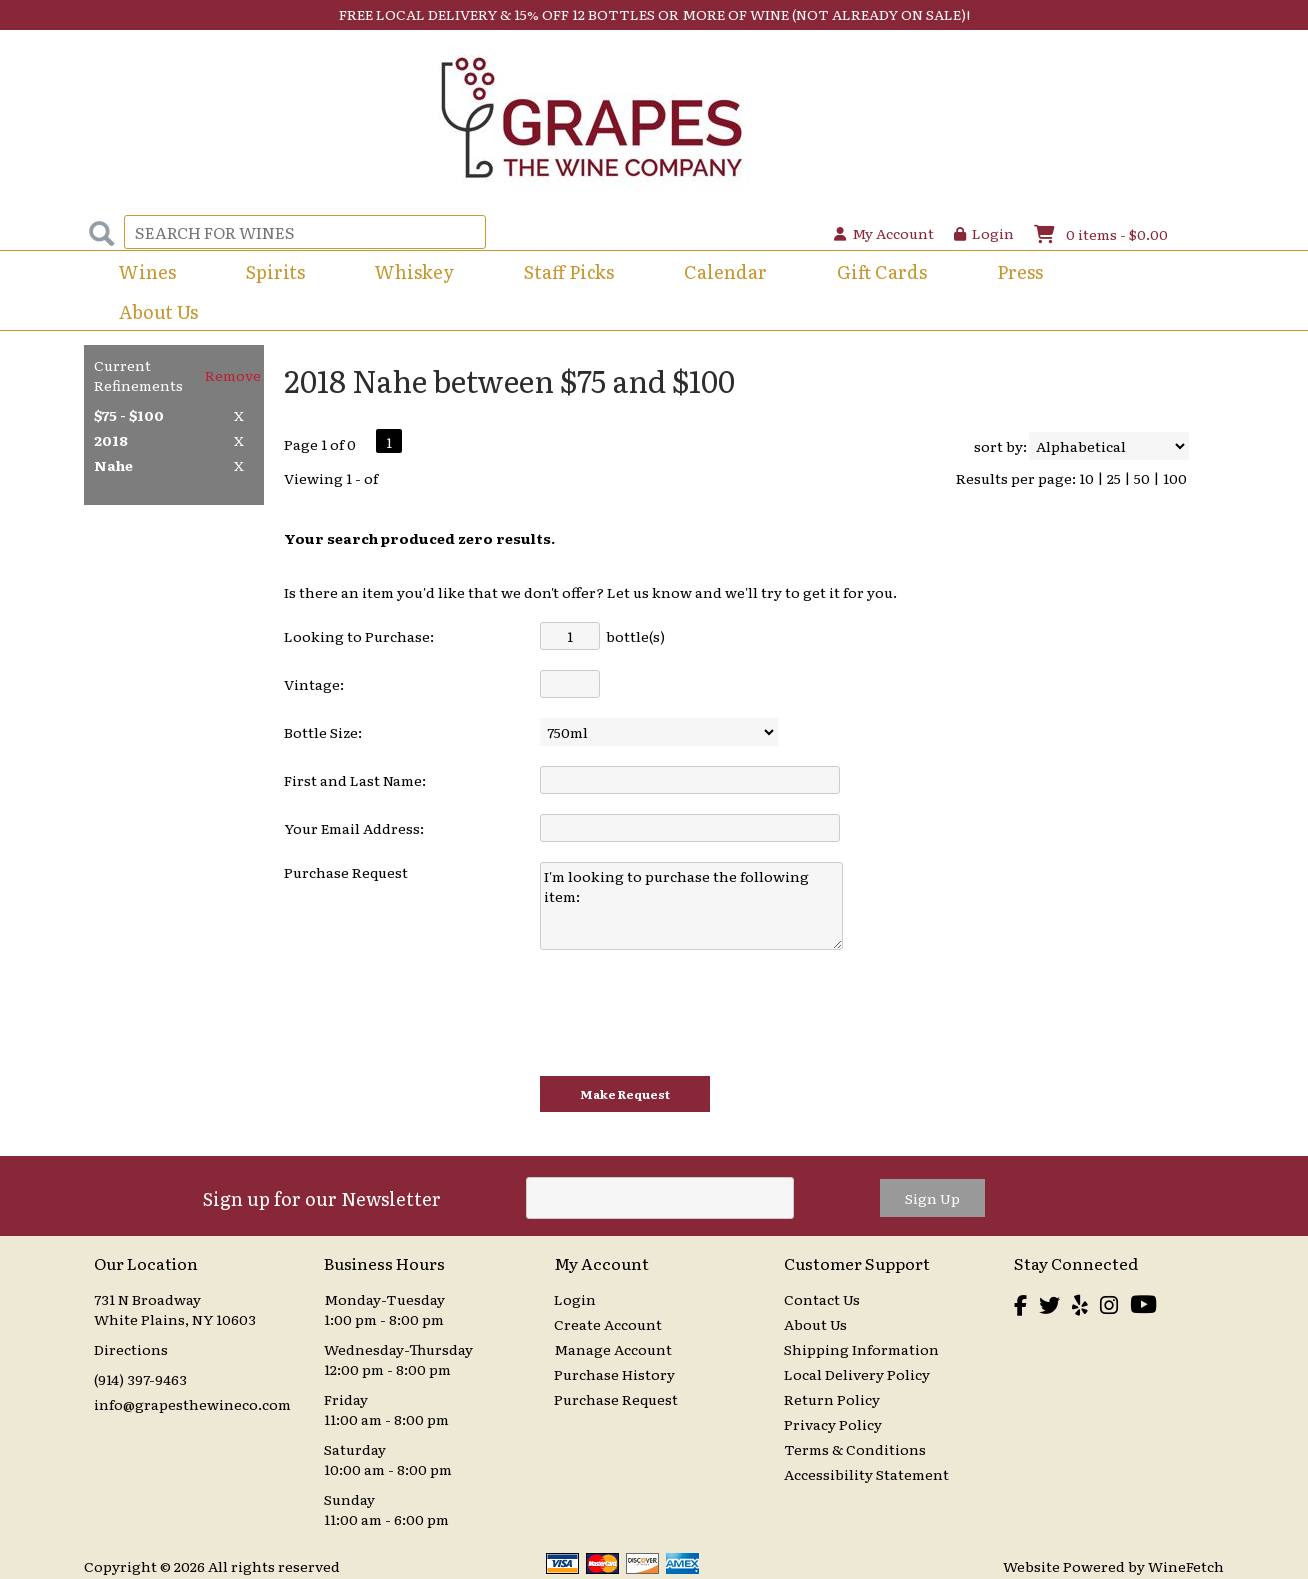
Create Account (608, 1324)
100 (1175, 478)
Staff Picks (569, 271)
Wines (141, 273)
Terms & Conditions (855, 1449)
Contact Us (822, 1299)
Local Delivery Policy (857, 1374)
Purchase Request (616, 1399)
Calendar (725, 271)
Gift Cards (882, 271)
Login (984, 233)
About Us (152, 313)
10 (1086, 478)
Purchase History (614, 1374)
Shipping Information (861, 1349)
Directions (131, 1349)
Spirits (269, 273)
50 (1142, 478)
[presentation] (692, 1013)
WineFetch (1186, 1566)
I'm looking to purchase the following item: (691, 906)
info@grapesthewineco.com (192, 1404)
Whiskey (414, 271)
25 (1114, 478)
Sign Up (932, 1198)
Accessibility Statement (866, 1474)
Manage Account (613, 1349)
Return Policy (832, 1399)
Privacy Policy (833, 1424)
